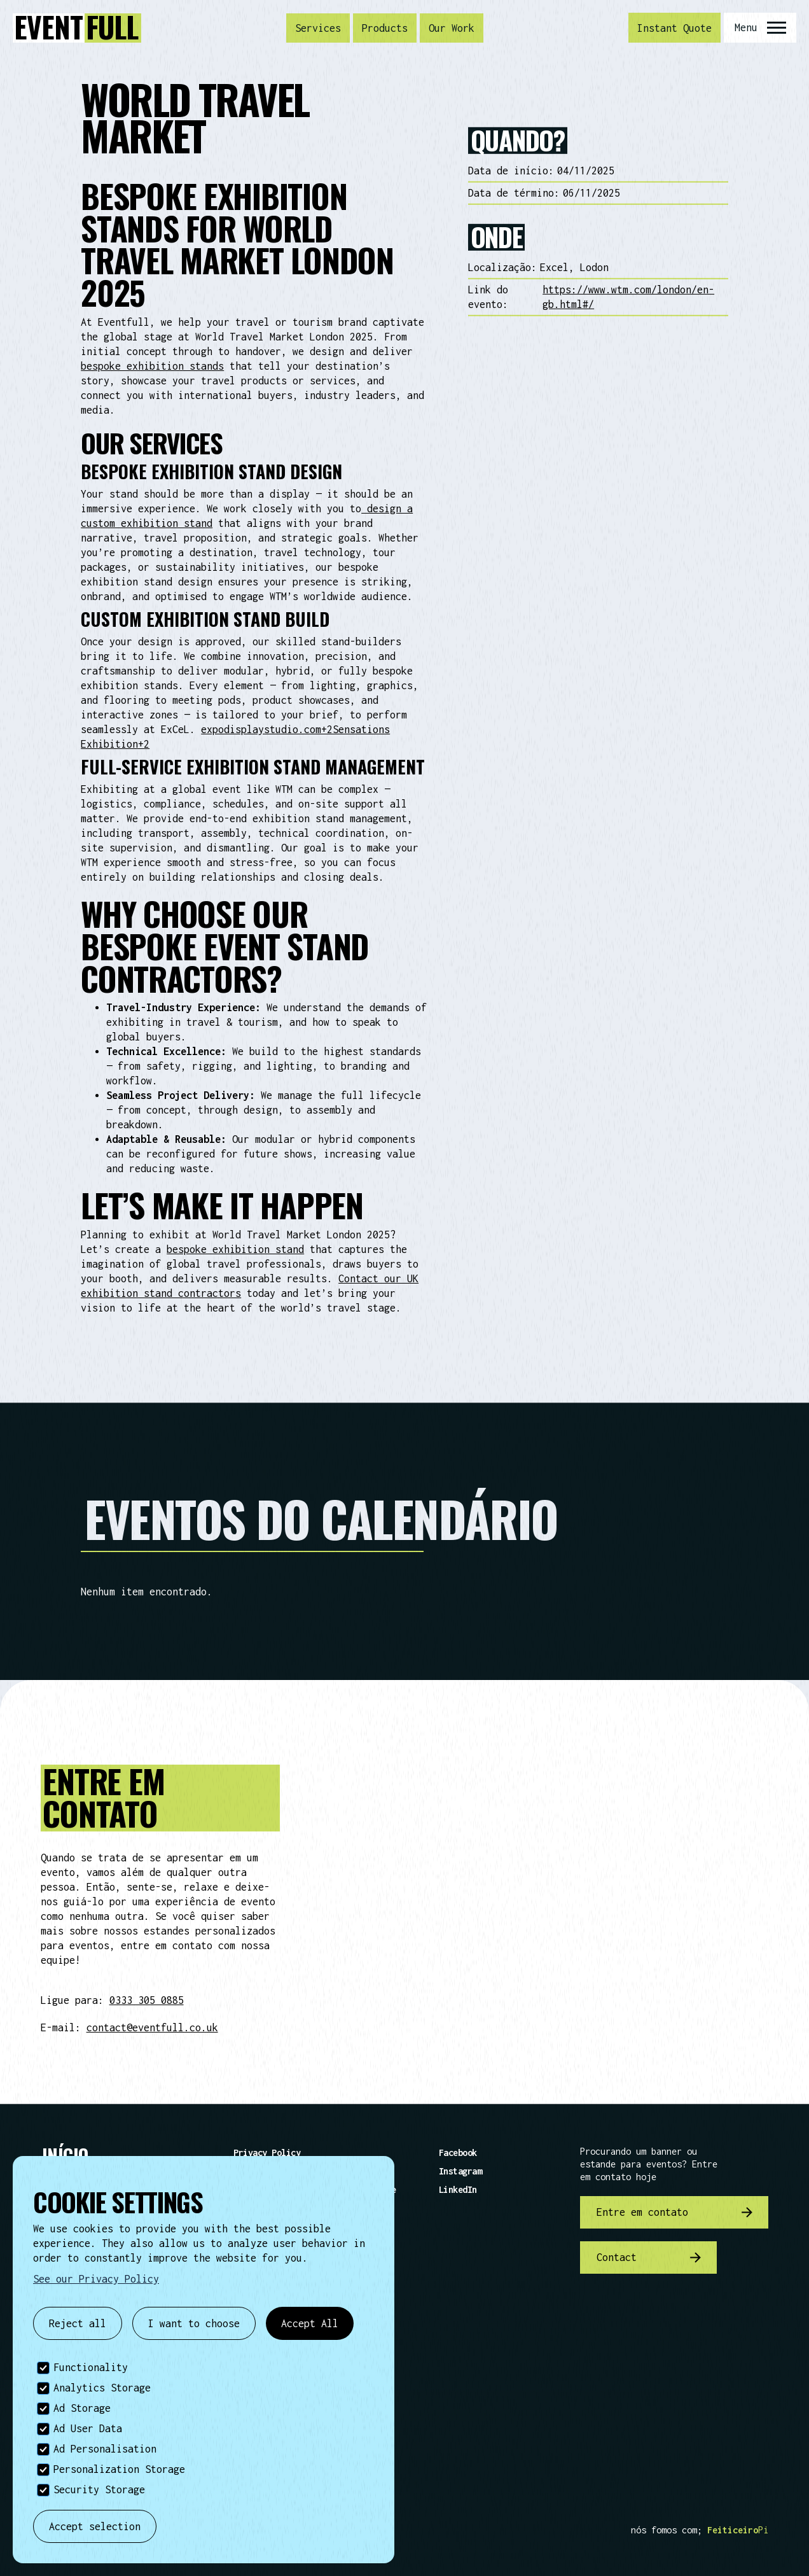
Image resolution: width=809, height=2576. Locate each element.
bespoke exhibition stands (152, 366)
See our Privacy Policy (96, 2279)
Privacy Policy (266, 2152)
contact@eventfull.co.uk (152, 2027)
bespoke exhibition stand (235, 1249)
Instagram (460, 2171)
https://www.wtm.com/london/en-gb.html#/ (628, 297)
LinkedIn (458, 2189)
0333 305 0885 (146, 2000)
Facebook (458, 2152)
